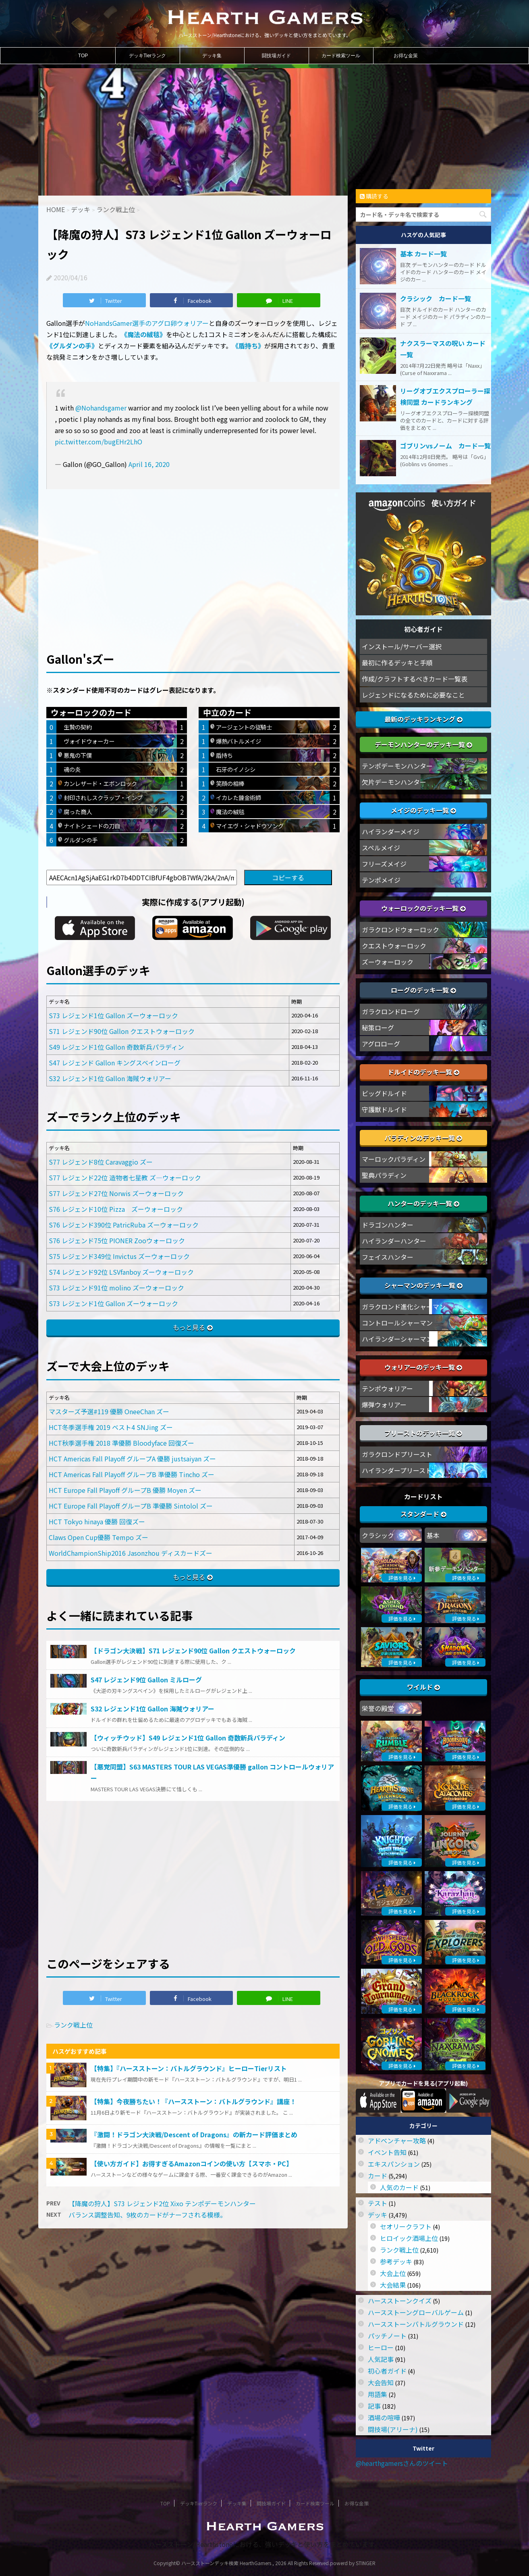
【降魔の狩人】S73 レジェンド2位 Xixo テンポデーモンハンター (162, 2203)
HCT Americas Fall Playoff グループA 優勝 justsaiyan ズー (132, 1458)
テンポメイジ (381, 880)
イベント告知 (387, 2152)
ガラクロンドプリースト (397, 1454)
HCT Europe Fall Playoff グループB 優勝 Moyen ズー (125, 1490)
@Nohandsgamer (101, 408)
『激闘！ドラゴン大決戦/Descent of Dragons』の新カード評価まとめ (194, 2134)
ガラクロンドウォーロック (400, 929)
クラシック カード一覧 (435, 298)
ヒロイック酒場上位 (409, 2238)
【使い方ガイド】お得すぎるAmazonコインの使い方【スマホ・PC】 (192, 2163)
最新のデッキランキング (423, 719)
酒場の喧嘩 (384, 2417)
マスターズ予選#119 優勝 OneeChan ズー (109, 1411)
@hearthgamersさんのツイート (402, 2463)
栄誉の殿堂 (378, 1708)
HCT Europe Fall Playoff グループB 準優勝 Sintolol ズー (131, 1506)
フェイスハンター (387, 1257)
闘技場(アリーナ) (393, 2429)
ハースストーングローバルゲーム (416, 2312)
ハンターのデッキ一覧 (423, 1203)
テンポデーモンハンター (397, 766)
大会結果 (393, 2285)
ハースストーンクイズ (399, 2300)
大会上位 (393, 2273)
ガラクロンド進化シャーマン (404, 1306)
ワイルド (423, 1687)
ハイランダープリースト (397, 1470)
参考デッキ (396, 2261)
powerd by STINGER (352, 2562)
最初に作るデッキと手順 (397, 662)
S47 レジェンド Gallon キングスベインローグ (114, 1062)
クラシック (378, 1535)
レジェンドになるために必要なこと (413, 695)
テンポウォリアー (387, 1388)
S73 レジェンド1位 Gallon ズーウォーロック (113, 1015)
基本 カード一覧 (423, 253)
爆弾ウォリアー (384, 1404)
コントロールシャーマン (397, 1323)
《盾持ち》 (248, 345)
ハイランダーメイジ (390, 831)
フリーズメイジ (384, 864)
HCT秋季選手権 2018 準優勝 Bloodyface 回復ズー (121, 1443)
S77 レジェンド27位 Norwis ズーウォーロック (116, 1193)
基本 (433, 1535)
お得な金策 (406, 55)
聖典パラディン (384, 1175)
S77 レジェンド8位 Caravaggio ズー (101, 1162)
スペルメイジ (381, 847)
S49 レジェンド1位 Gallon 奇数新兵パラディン (116, 1047)
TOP (83, 55)
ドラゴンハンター (387, 1225)
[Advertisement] (193, 556)
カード (377, 2175)
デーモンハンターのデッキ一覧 (423, 744)
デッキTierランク (147, 55)
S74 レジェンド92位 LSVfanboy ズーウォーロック (121, 1272)
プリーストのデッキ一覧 (423, 1433)
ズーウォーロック (387, 962)
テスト (377, 2203)
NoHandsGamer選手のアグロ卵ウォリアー (147, 323)
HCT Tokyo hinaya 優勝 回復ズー (97, 1521)
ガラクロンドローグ (391, 1011)
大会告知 (381, 2382)
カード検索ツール (341, 55)
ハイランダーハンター (394, 1241)
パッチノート (387, 2335)
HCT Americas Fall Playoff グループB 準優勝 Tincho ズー (131, 1474)
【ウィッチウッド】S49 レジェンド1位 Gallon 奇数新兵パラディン (188, 1737)
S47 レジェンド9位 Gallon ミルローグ (146, 1679)
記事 (374, 2406)
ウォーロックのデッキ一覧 (423, 908)
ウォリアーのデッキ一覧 (423, 1367)
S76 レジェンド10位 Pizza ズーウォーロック (116, 1209)
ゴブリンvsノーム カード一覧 (445, 445)
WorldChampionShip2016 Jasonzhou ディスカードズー (130, 1553)
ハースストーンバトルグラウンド (416, 2324)
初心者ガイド (387, 2371)
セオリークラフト (405, 2226)
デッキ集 (212, 55)
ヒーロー (381, 2347)
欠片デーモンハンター (394, 782)
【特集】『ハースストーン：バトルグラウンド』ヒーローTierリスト (189, 2068)
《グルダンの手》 (72, 345)
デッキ (377, 2215)
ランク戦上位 (73, 2025)
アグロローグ (381, 1043)
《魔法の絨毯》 (143, 334)
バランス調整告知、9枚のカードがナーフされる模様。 (147, 2215)
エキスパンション (394, 2164)
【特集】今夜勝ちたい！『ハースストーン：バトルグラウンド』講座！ (193, 2101)
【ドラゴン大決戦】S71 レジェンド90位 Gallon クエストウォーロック (193, 1650)
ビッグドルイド (384, 1093)
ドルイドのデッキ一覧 (423, 1072)
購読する (374, 196)
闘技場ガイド (276, 55)
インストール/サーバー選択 (402, 646)
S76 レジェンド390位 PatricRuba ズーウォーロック (124, 1225)
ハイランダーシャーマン (397, 1339)
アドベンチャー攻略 (397, 2140)
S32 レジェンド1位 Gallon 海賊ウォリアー (110, 1078)
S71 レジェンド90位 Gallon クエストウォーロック (122, 1031)
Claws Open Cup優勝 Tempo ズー (98, 1537)
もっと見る (189, 1327)
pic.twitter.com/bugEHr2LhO (98, 441)
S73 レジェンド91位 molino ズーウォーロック (116, 1287)
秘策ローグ (378, 1027)
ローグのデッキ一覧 (423, 990)
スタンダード (423, 1514)
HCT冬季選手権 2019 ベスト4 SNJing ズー (111, 1427)
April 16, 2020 (149, 464)
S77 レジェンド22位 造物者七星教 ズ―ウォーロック (125, 1177)
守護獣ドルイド (384, 1109)
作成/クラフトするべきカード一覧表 (414, 679)
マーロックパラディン (393, 1159)
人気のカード (399, 2187)
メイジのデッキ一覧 (423, 810)
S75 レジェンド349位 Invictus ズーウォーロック (119, 1256)
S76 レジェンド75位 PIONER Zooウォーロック (117, 1240)
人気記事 (381, 2359)
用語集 (377, 2394)
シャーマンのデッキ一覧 (423, 1285)
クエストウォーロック (394, 945)
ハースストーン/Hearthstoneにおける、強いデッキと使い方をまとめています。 (264, 2544)
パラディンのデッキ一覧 (423, 1137)
